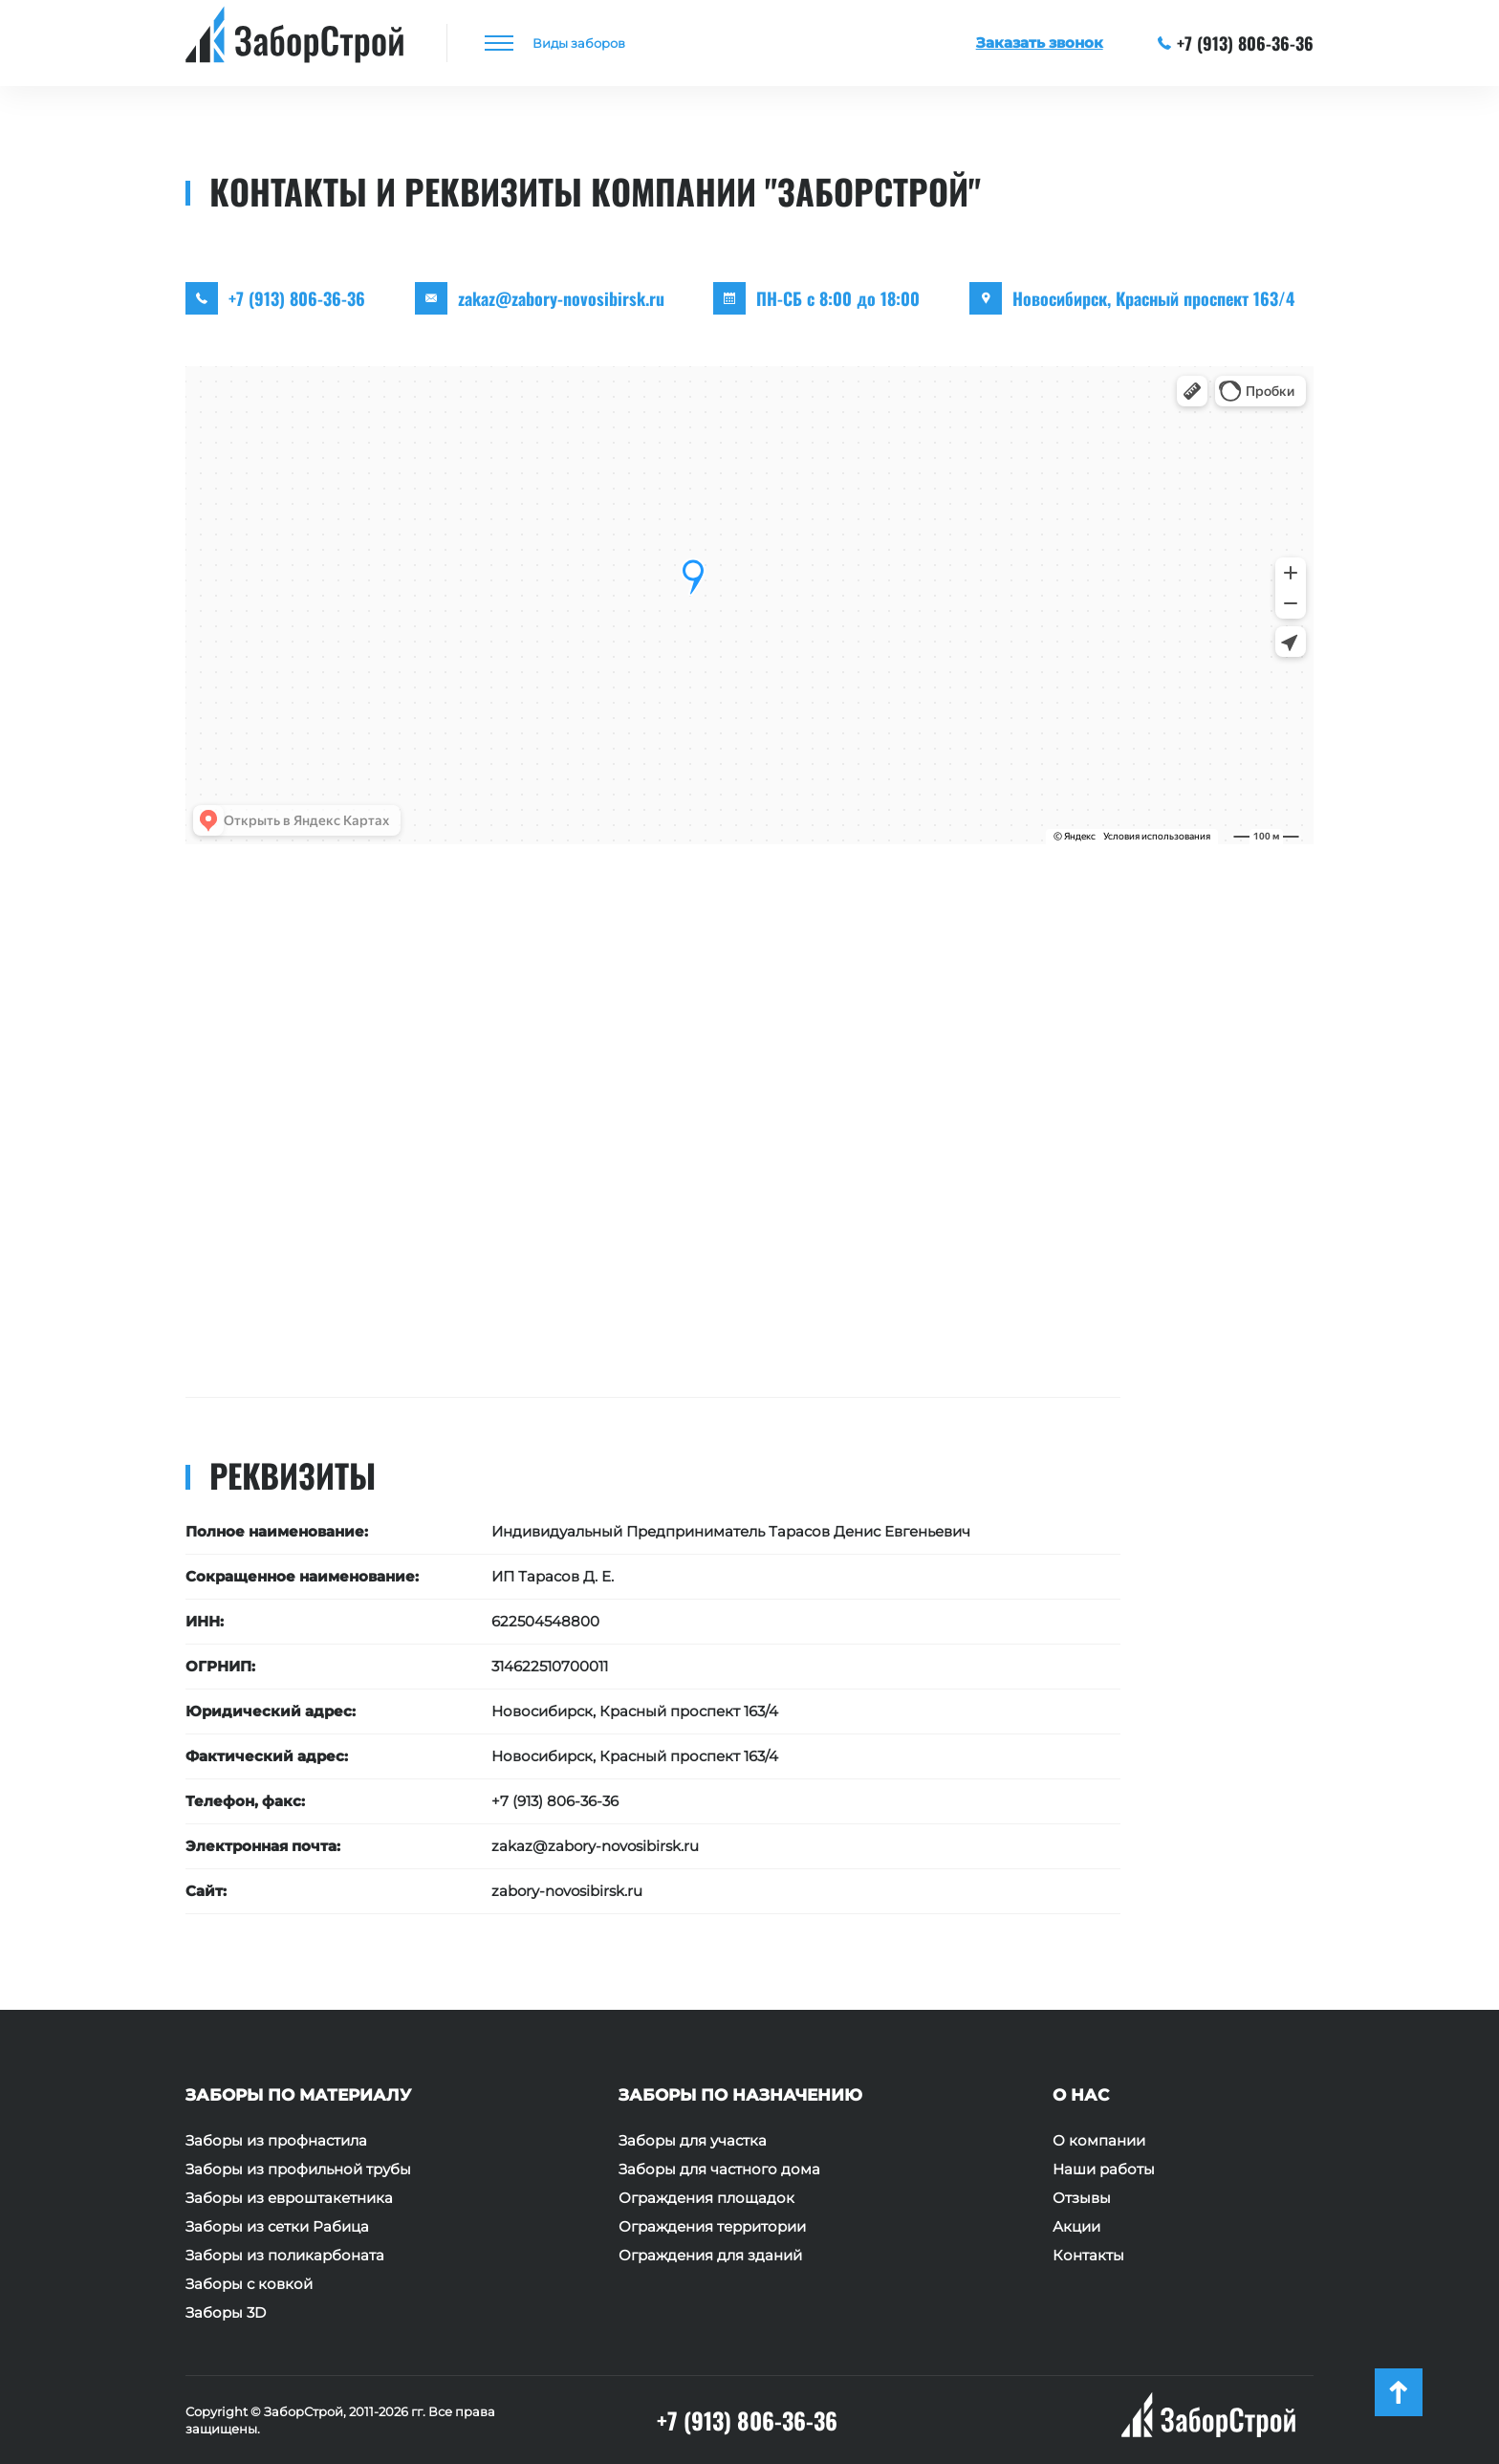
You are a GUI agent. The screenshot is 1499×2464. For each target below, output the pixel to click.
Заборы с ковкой (249, 2284)
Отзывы (1082, 2198)
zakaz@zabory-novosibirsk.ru (561, 298)
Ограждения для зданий (710, 2255)
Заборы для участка (693, 2140)
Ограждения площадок (706, 2198)
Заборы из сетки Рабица (277, 2226)
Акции (1076, 2226)
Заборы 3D (225, 2313)
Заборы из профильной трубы (298, 2169)
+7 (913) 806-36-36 (1236, 43)
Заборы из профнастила (276, 2140)
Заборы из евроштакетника (289, 2198)
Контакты (1088, 2255)
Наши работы (1104, 2169)
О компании (1099, 2140)
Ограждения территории (712, 2226)
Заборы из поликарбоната (284, 2255)
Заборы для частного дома (719, 2169)
